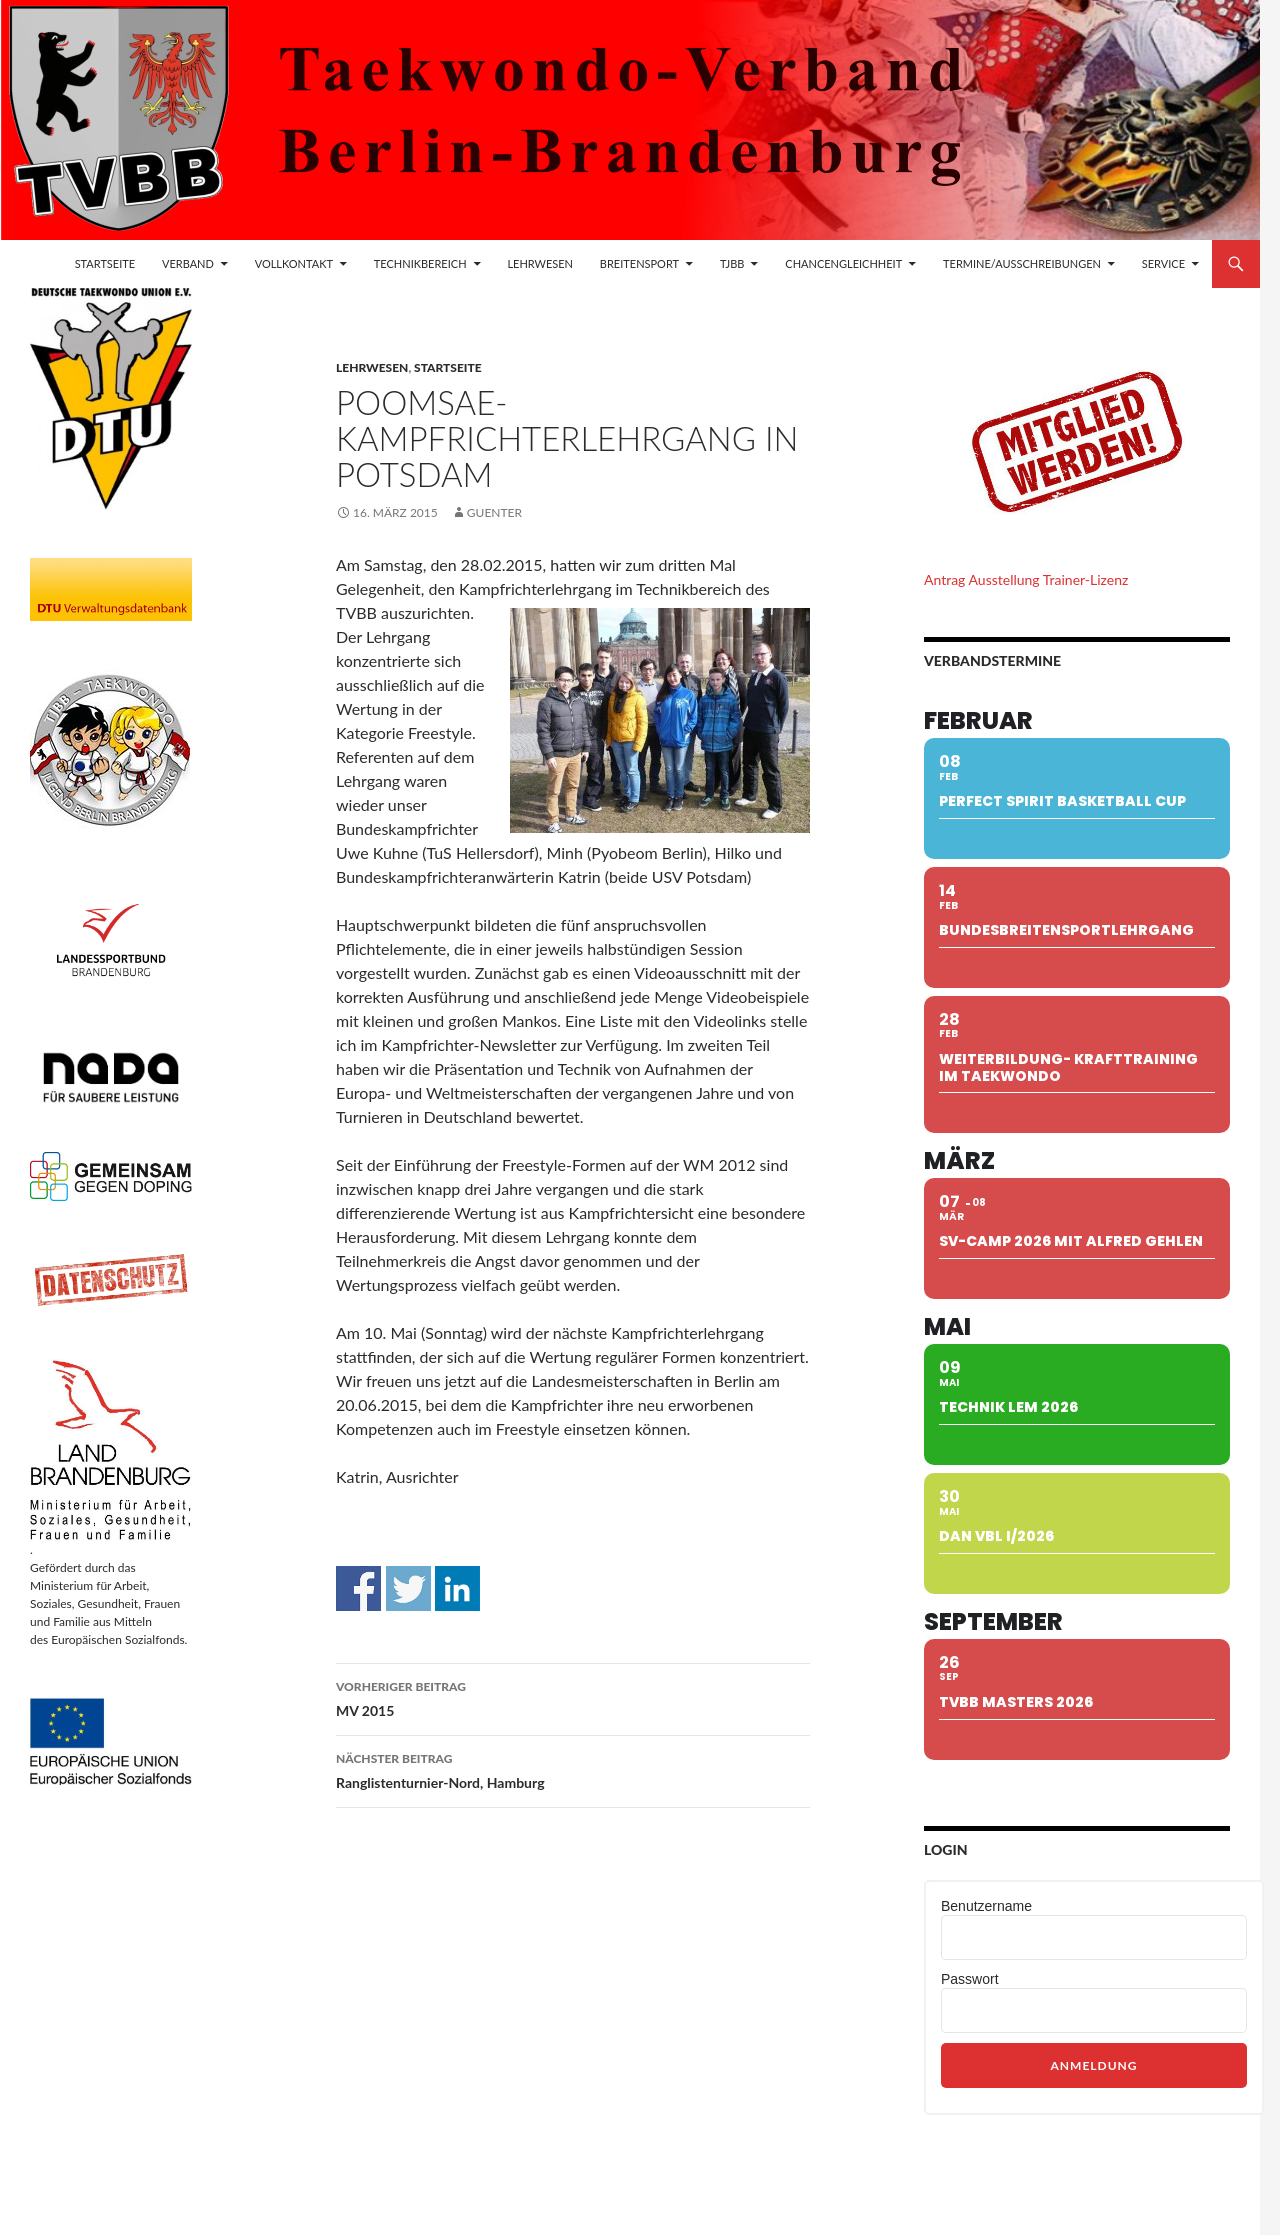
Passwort (970, 1979)
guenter (494, 512)
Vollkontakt (294, 263)
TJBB (732, 263)
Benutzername (986, 1906)
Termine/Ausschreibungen (1022, 263)
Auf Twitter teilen (408, 1588)
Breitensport (639, 263)
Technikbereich (420, 263)
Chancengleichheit (843, 263)
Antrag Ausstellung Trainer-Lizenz (1026, 579)
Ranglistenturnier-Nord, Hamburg (573, 1769)
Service (1163, 263)
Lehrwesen (540, 263)
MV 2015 (573, 1697)
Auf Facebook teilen (358, 1588)
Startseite (105, 263)
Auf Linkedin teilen (457, 1588)
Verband (188, 263)
